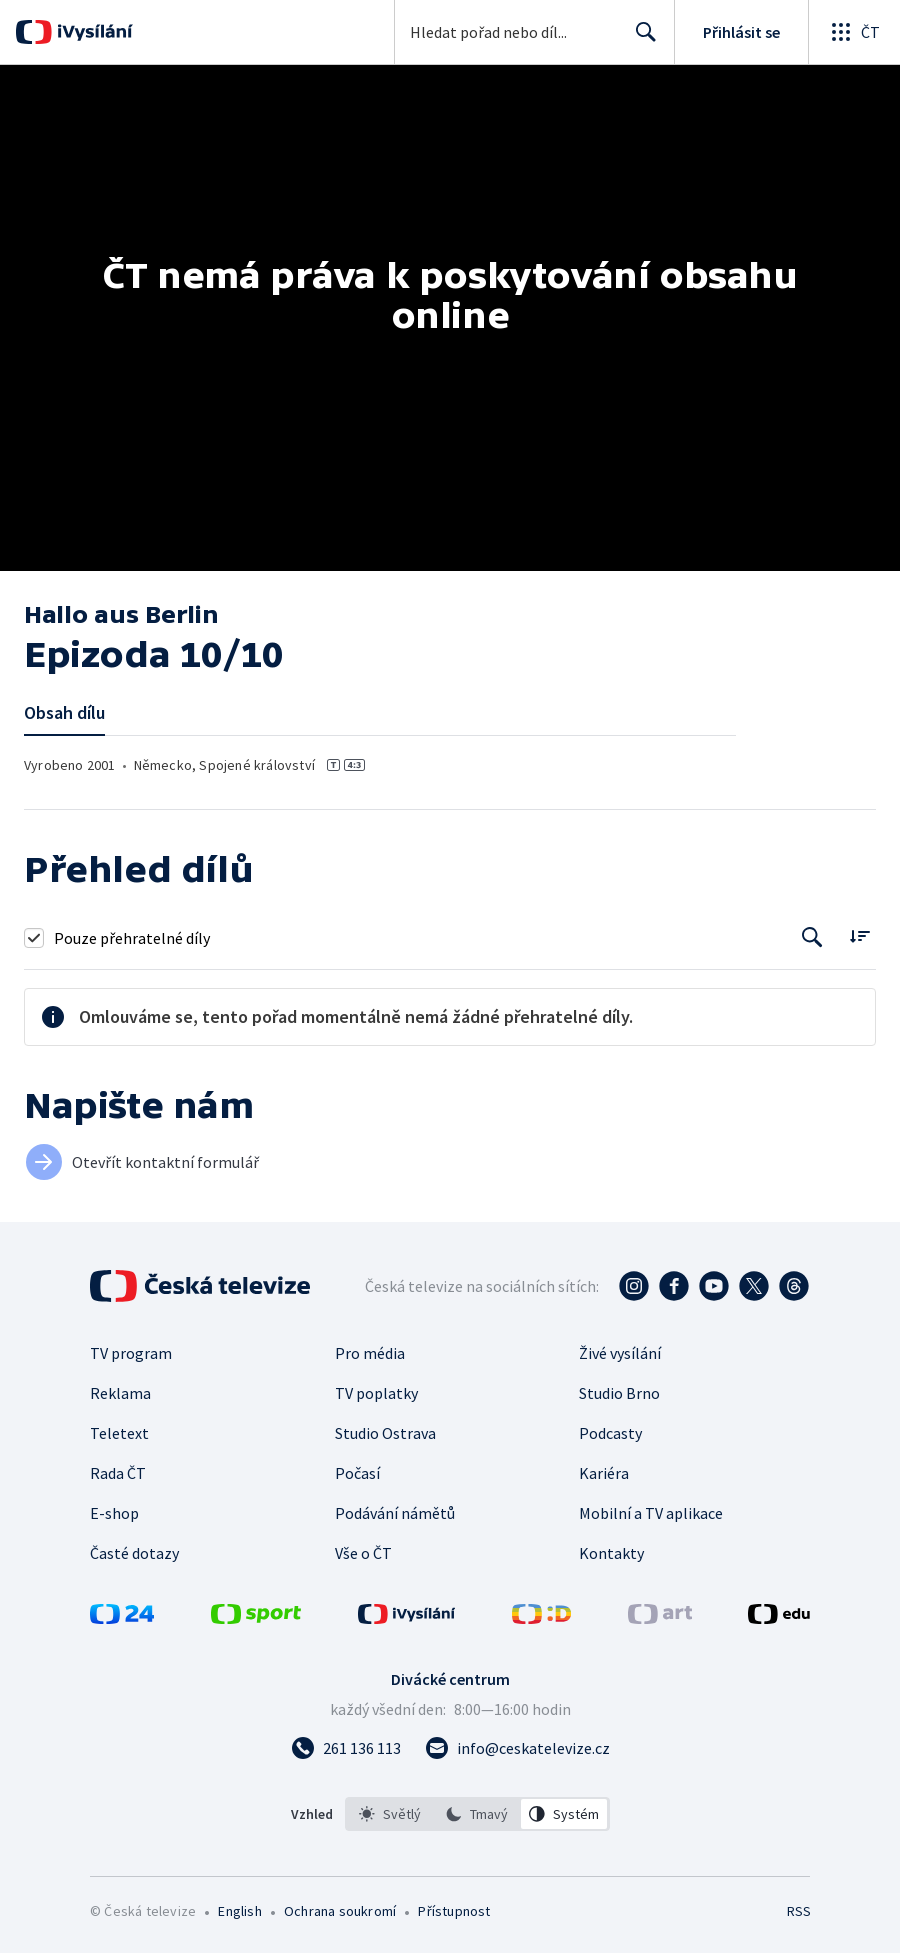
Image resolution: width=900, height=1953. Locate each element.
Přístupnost (454, 1911)
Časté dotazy (134, 1553)
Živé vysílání (620, 1353)
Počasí (357, 1473)
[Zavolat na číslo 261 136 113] (346, 1748)
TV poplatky (376, 1393)
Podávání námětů (395, 1513)
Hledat (640, 40)
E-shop (114, 1513)
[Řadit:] (859, 935)
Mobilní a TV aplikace (651, 1513)
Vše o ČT (363, 1553)
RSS (798, 1911)
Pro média (370, 1353)
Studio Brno (619, 1393)
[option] (390, 1814)
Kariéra (604, 1473)
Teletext (119, 1433)
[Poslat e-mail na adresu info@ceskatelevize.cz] (517, 1748)
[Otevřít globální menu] (854, 32)
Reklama (120, 1393)
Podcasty (610, 1433)
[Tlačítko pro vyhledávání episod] (812, 937)
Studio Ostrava (385, 1433)
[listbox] (477, 1814)
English (239, 1911)
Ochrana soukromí (340, 1911)
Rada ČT (118, 1473)
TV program (131, 1353)
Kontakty (611, 1553)
